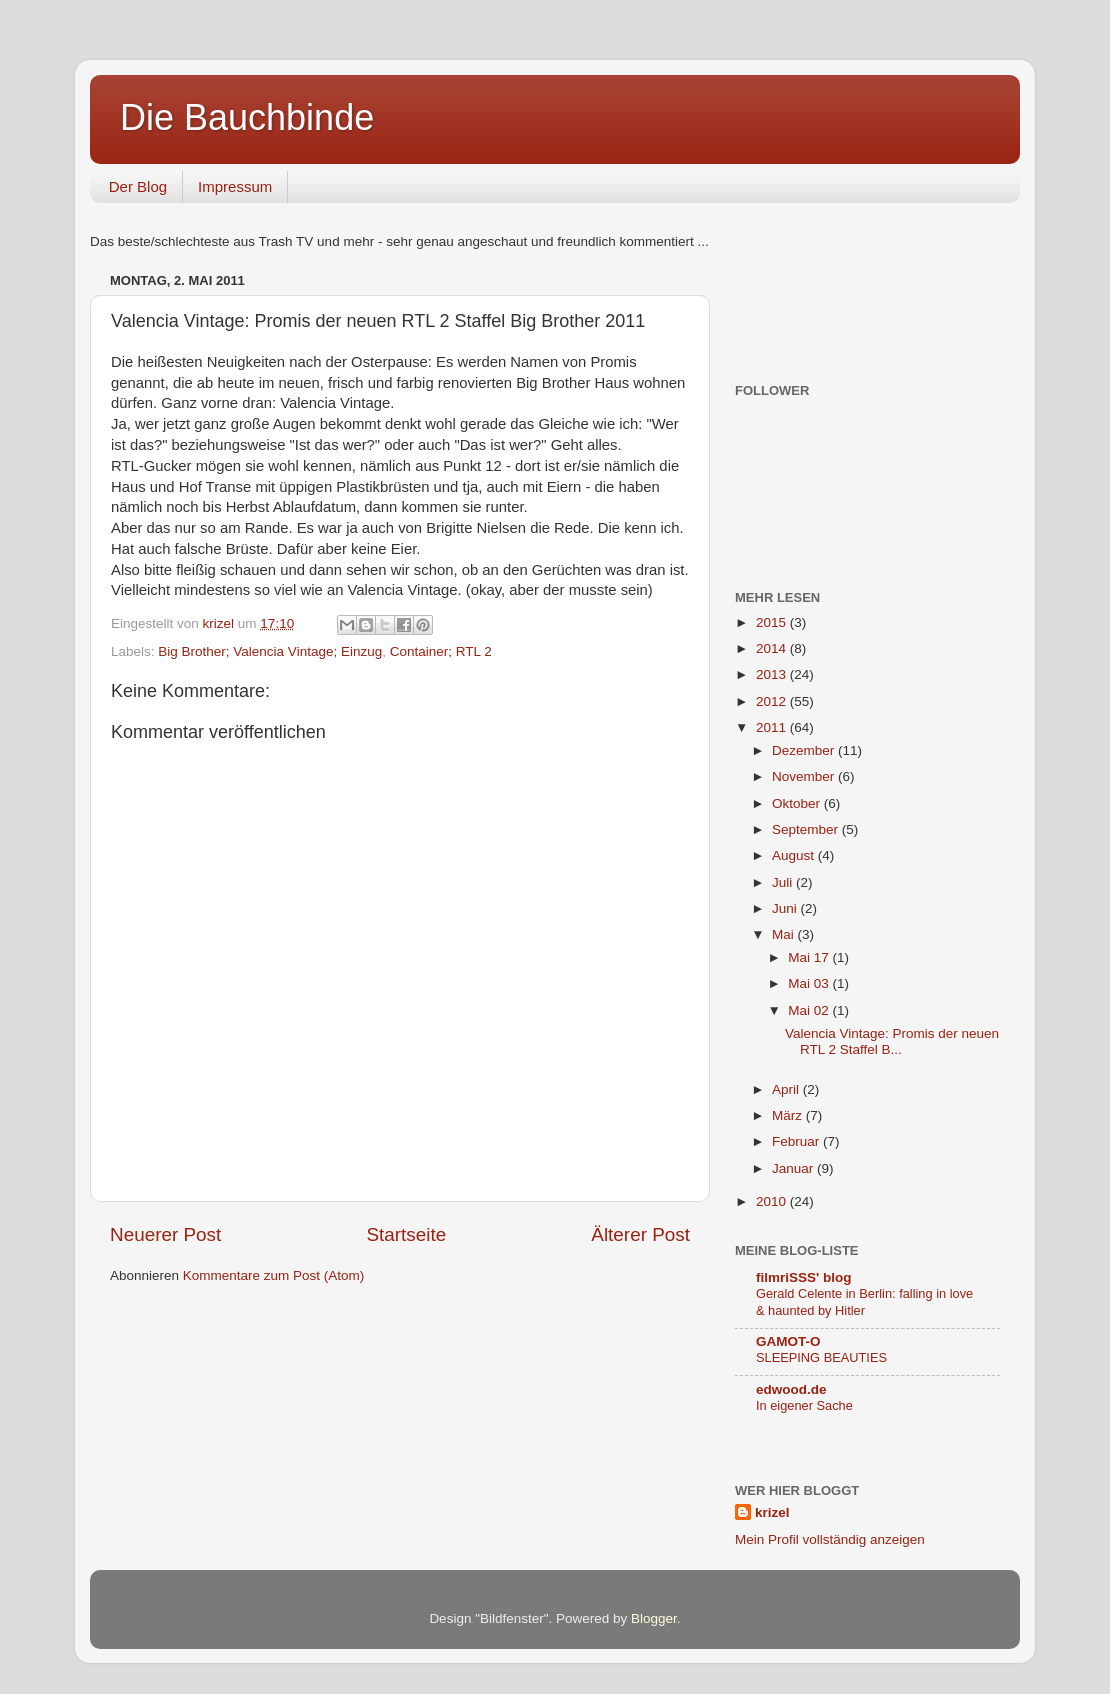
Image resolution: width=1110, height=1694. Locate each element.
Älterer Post (640, 1234)
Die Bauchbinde (247, 117)
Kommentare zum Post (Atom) (274, 1275)
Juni (786, 908)
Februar (797, 1141)
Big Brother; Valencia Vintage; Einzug (270, 651)
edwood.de (791, 1389)
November (805, 776)
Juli (784, 882)
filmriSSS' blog (803, 1277)
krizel (772, 1512)
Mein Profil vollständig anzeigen (830, 1539)
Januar (794, 1168)
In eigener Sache (804, 1405)
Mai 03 (810, 983)
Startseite (406, 1234)
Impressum (235, 186)
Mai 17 (810, 957)
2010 (773, 1201)
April (787, 1089)
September (807, 829)
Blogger (654, 1618)
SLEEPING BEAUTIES (821, 1357)
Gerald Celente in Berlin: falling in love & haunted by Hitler (864, 1302)
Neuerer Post (165, 1234)
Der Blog (138, 186)
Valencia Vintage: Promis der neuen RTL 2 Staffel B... (892, 1041)
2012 (773, 701)
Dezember (805, 750)
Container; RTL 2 (441, 651)
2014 (773, 648)
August (795, 855)
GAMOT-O (788, 1341)
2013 (773, 674)
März (789, 1115)
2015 (773, 622)
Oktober (798, 803)
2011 (773, 727)
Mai (785, 934)
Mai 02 (810, 1010)
